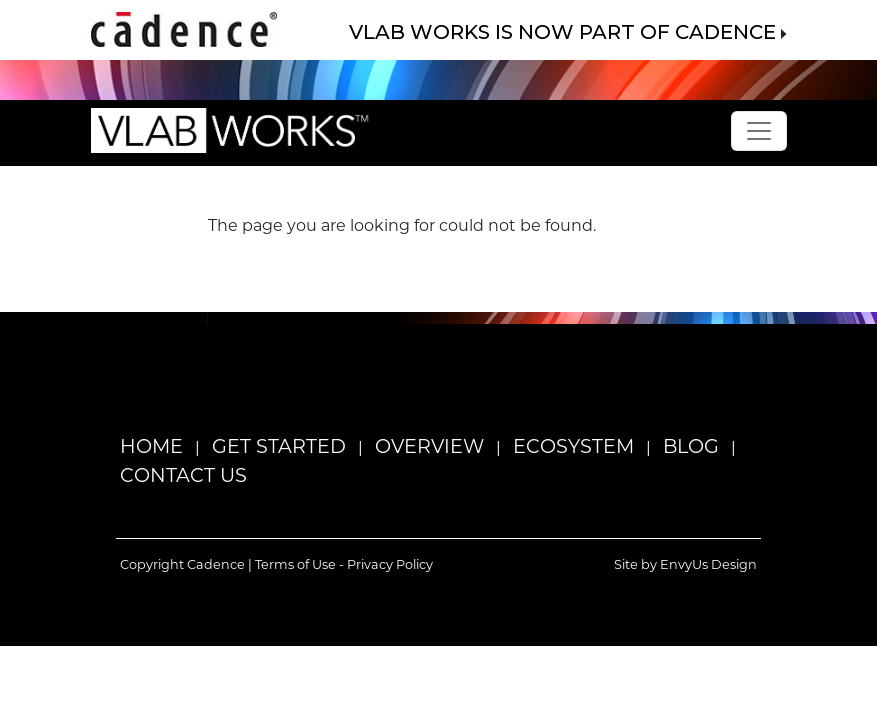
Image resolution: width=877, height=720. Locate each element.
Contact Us (183, 474)
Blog (691, 445)
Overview (429, 445)
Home (151, 445)
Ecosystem (573, 445)
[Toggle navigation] (759, 131)
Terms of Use (295, 564)
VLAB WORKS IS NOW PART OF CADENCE (568, 32)
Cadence (216, 564)
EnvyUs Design (708, 564)
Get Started (279, 445)
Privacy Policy (390, 564)
